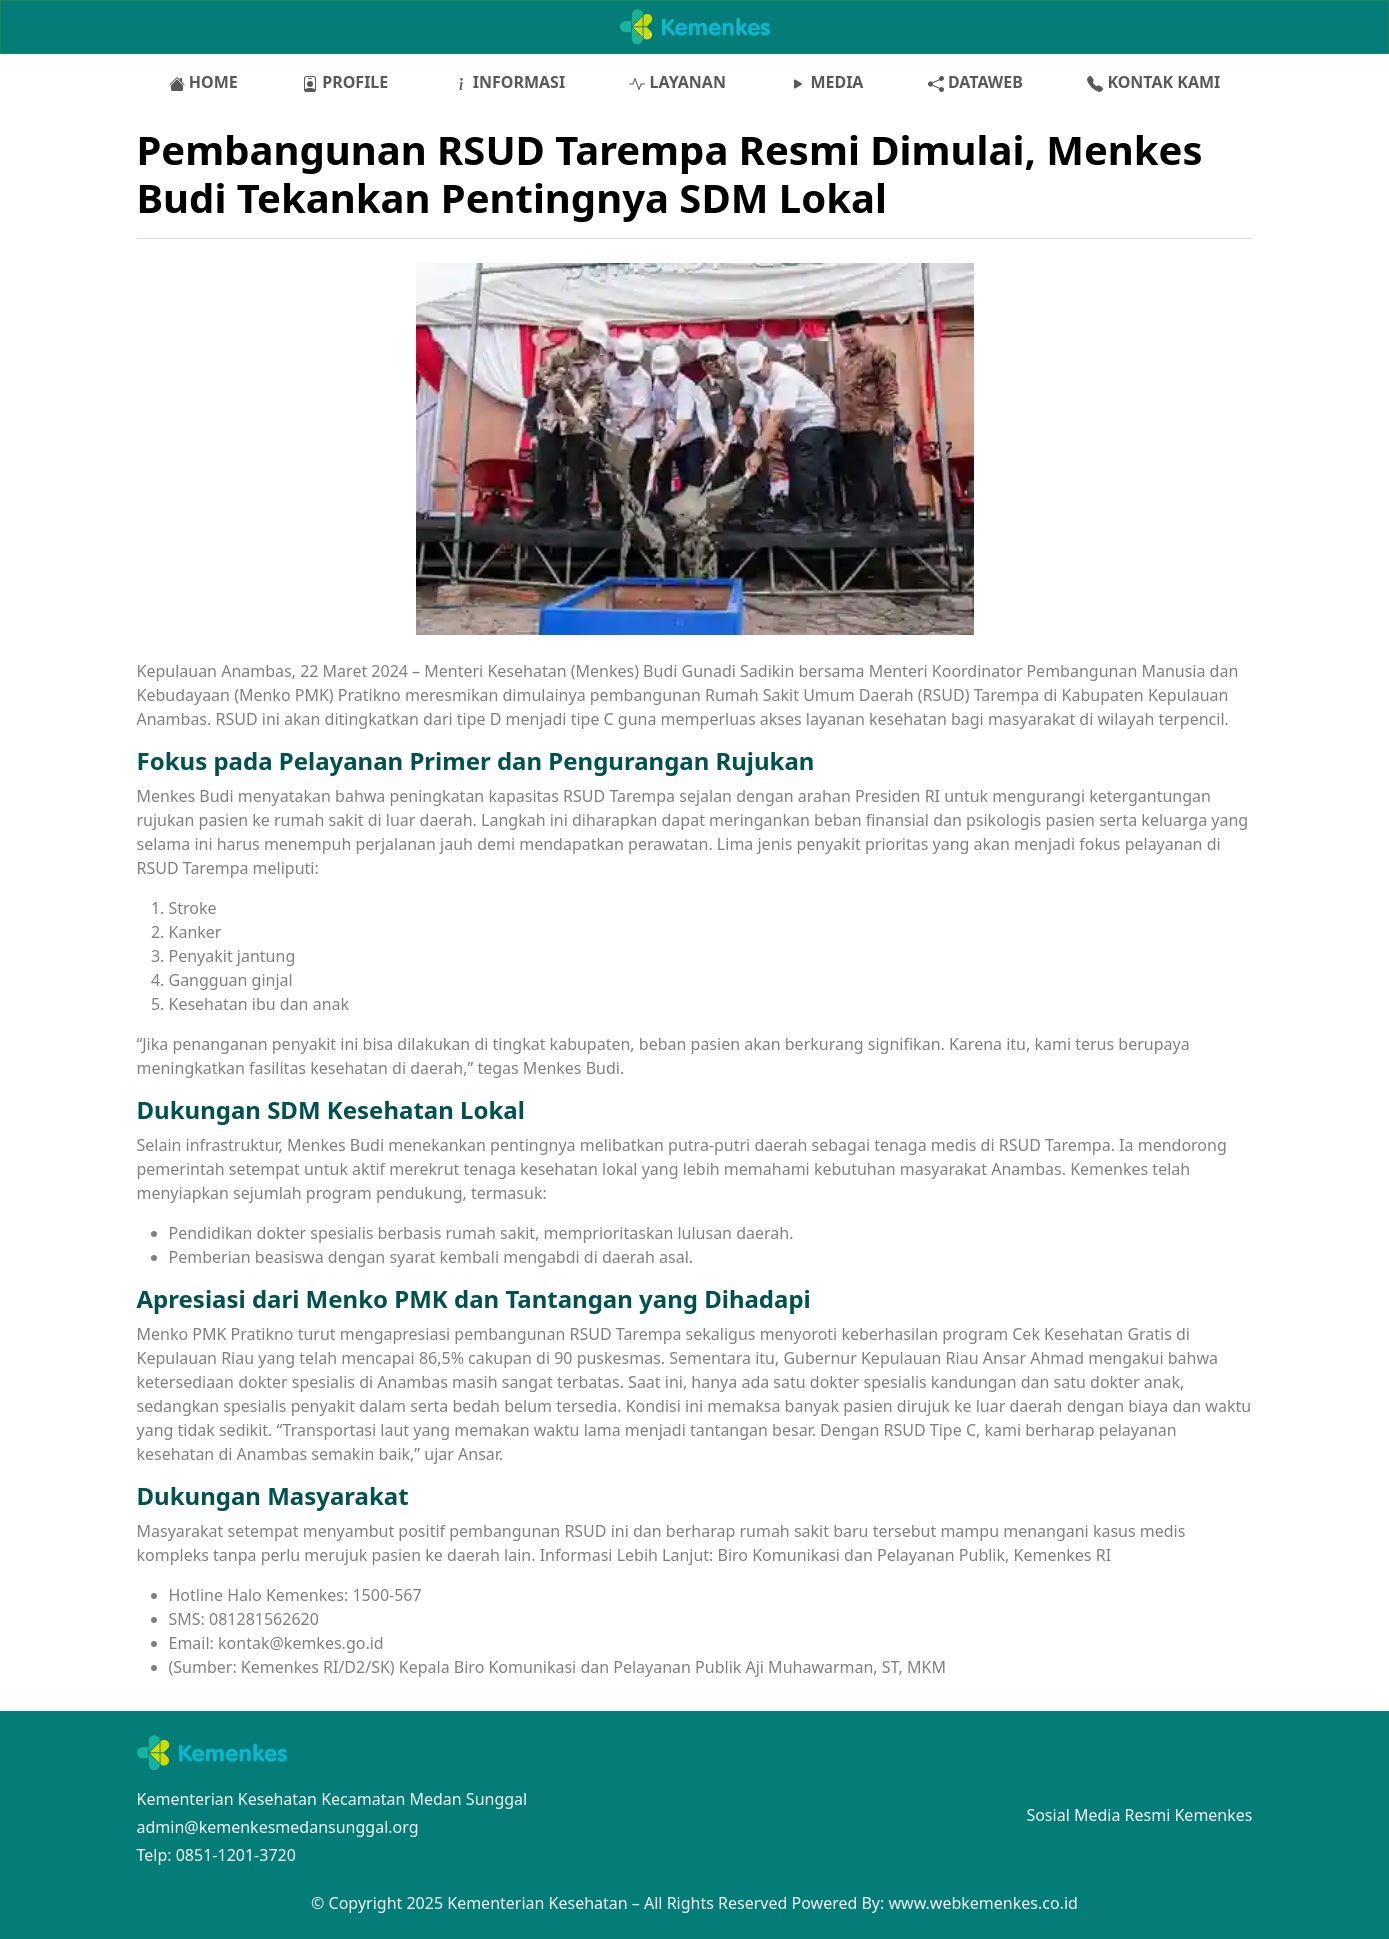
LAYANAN (677, 82)
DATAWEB (975, 82)
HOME (203, 82)
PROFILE (345, 82)
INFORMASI (509, 82)
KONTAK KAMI (1153, 82)
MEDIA (826, 82)
